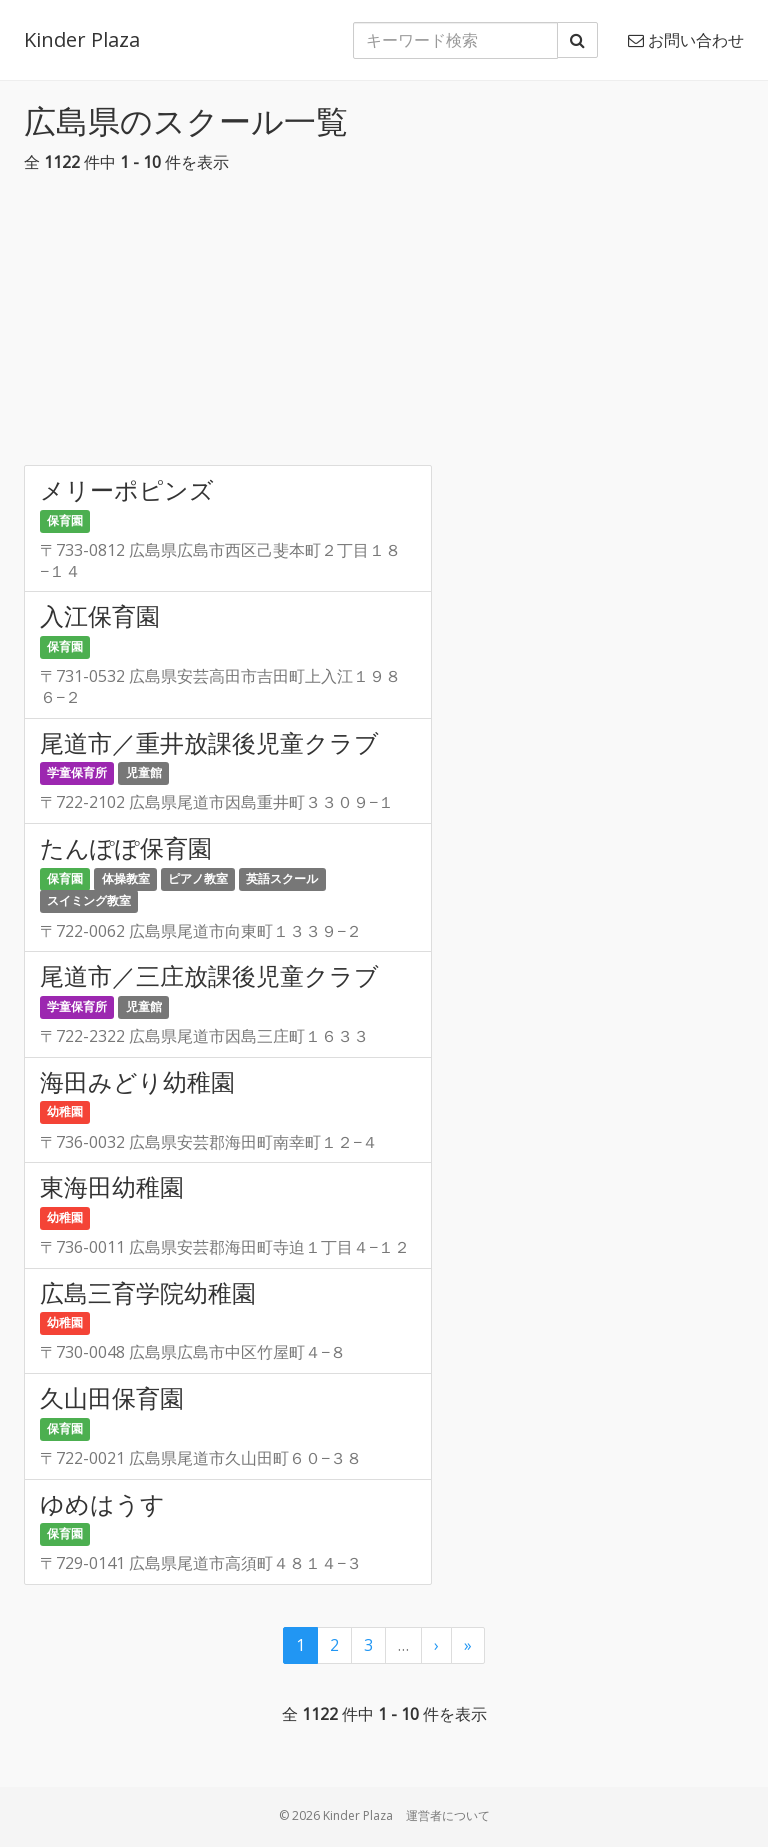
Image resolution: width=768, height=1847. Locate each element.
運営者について (448, 1815)
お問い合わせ (686, 40)
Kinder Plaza (82, 39)
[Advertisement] (384, 325)
